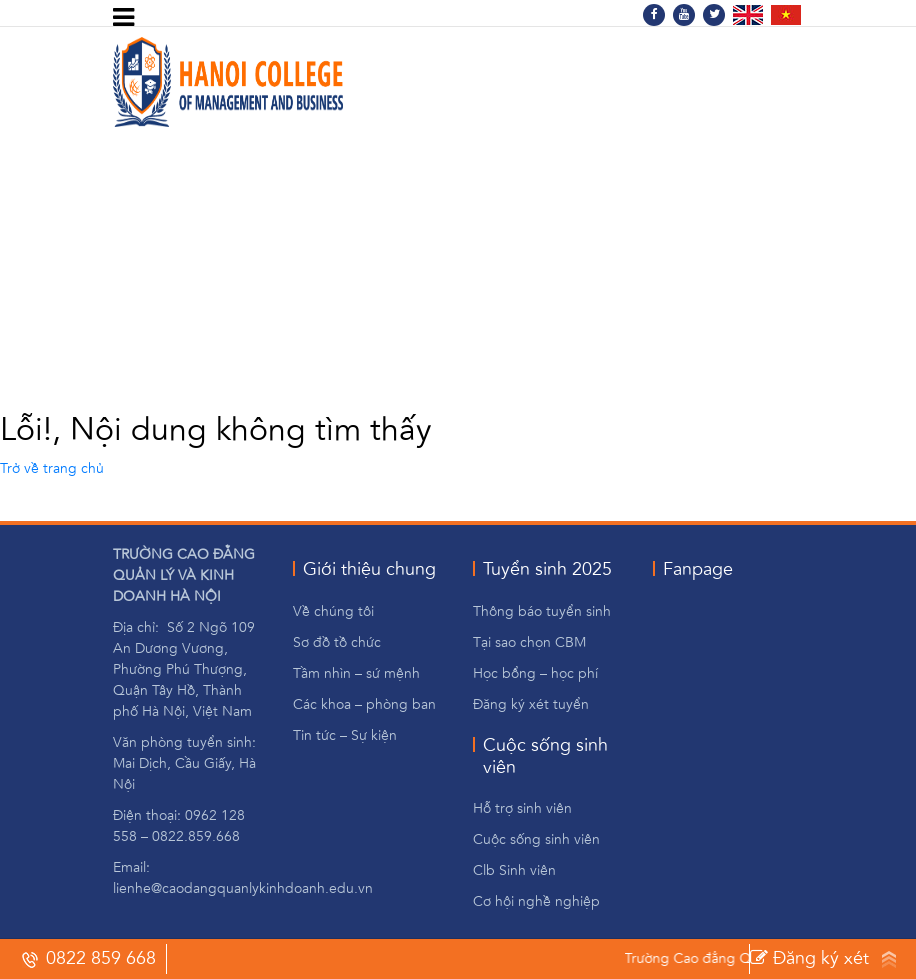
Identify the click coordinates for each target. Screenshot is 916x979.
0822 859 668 (88, 959)
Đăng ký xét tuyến (809, 961)
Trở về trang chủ (52, 469)
